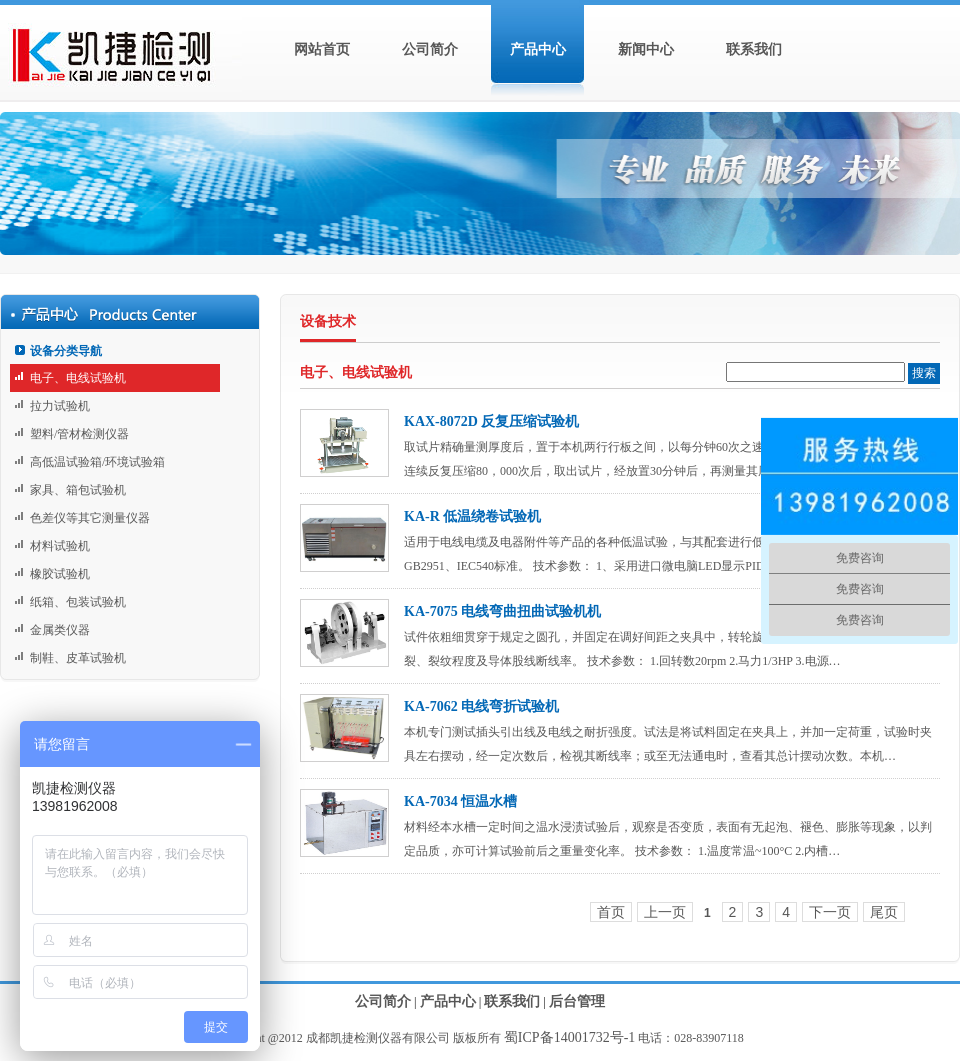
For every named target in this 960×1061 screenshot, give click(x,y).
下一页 (830, 912)
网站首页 (322, 49)
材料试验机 (60, 546)
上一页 (665, 912)
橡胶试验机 (60, 574)
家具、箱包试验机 (78, 490)
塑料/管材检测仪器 (79, 434)
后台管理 (577, 1001)
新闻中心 (646, 49)
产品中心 (538, 49)
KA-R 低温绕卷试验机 (472, 516)
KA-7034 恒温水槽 (460, 801)
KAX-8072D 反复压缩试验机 (491, 421)
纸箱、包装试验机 (78, 602)
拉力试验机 (60, 406)
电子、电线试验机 (78, 378)
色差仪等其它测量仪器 (90, 518)
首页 (611, 912)
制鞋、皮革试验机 (78, 658)
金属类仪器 (60, 630)
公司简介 (430, 49)
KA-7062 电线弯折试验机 (481, 706)
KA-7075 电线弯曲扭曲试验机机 (502, 611)
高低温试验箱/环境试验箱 (97, 462)
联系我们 (754, 49)
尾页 (884, 912)
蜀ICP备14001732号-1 (569, 1037)
